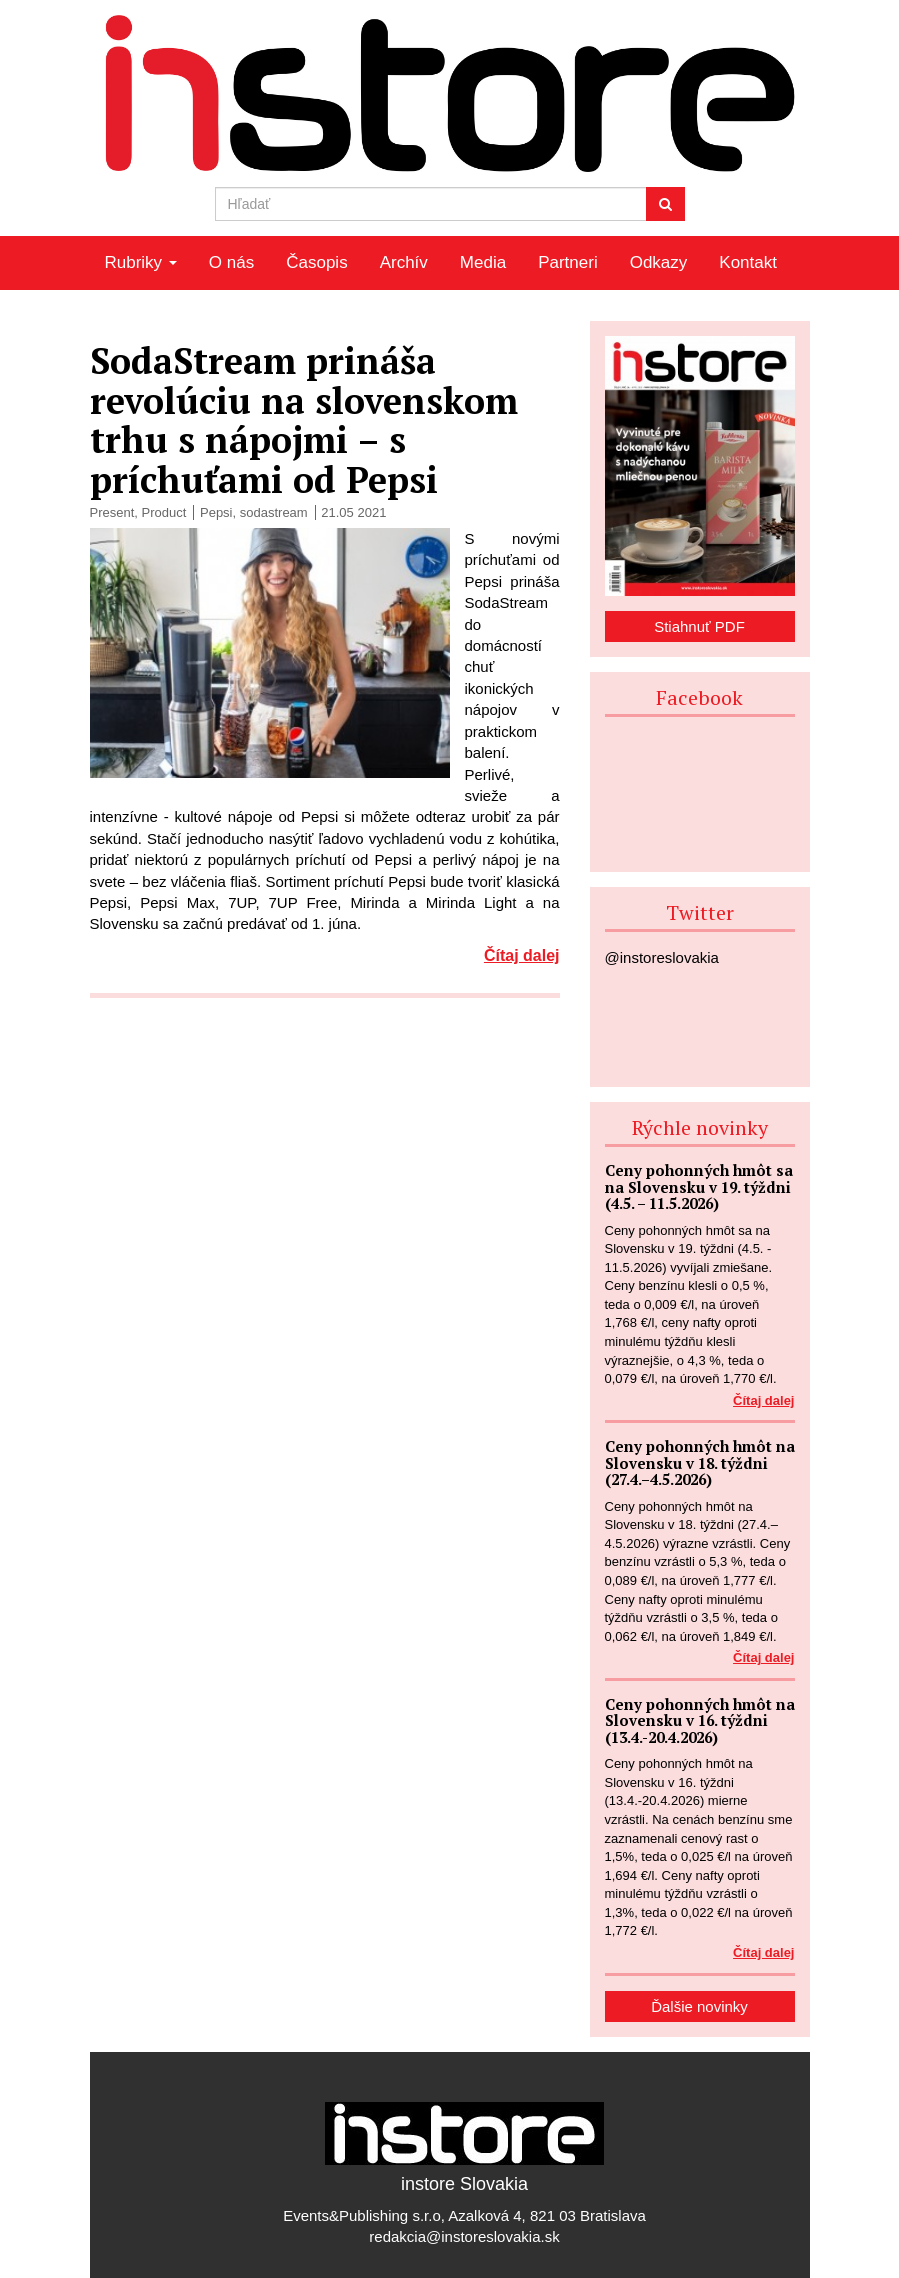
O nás (231, 262)
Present (112, 512)
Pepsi (216, 512)
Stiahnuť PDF (699, 626)
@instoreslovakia (662, 957)
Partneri (568, 262)
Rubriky (141, 262)
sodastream (274, 512)
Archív (404, 262)
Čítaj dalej (522, 955)
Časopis (316, 262)
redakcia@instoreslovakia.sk (464, 2236)
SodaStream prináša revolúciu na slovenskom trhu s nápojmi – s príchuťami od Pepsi (304, 420)
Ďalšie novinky (699, 2006)
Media (483, 262)
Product (164, 512)
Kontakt (748, 262)
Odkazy (659, 262)
